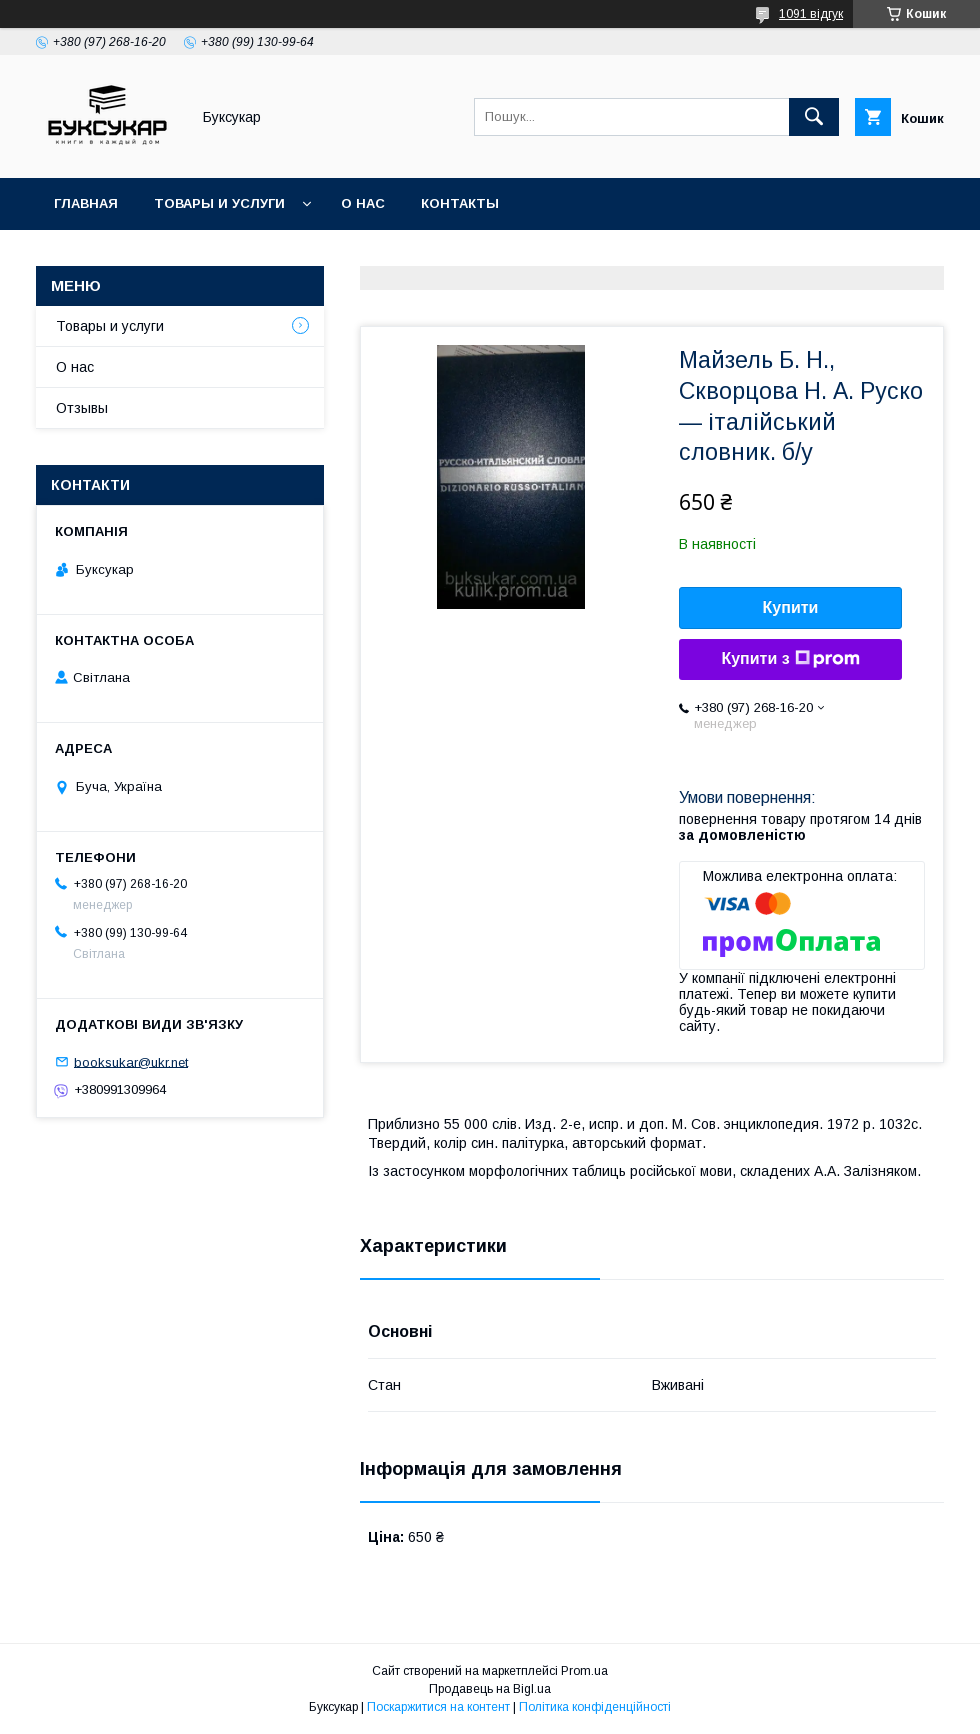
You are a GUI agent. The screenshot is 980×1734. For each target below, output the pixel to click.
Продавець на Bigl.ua (490, 1689)
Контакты (460, 203)
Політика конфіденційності (595, 1707)
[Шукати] (814, 117)
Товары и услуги (219, 203)
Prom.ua (584, 1671)
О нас (363, 203)
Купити (791, 607)
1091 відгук (811, 14)
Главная (86, 203)
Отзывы (82, 408)
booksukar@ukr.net (131, 1061)
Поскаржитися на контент (438, 1707)
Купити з (790, 659)
